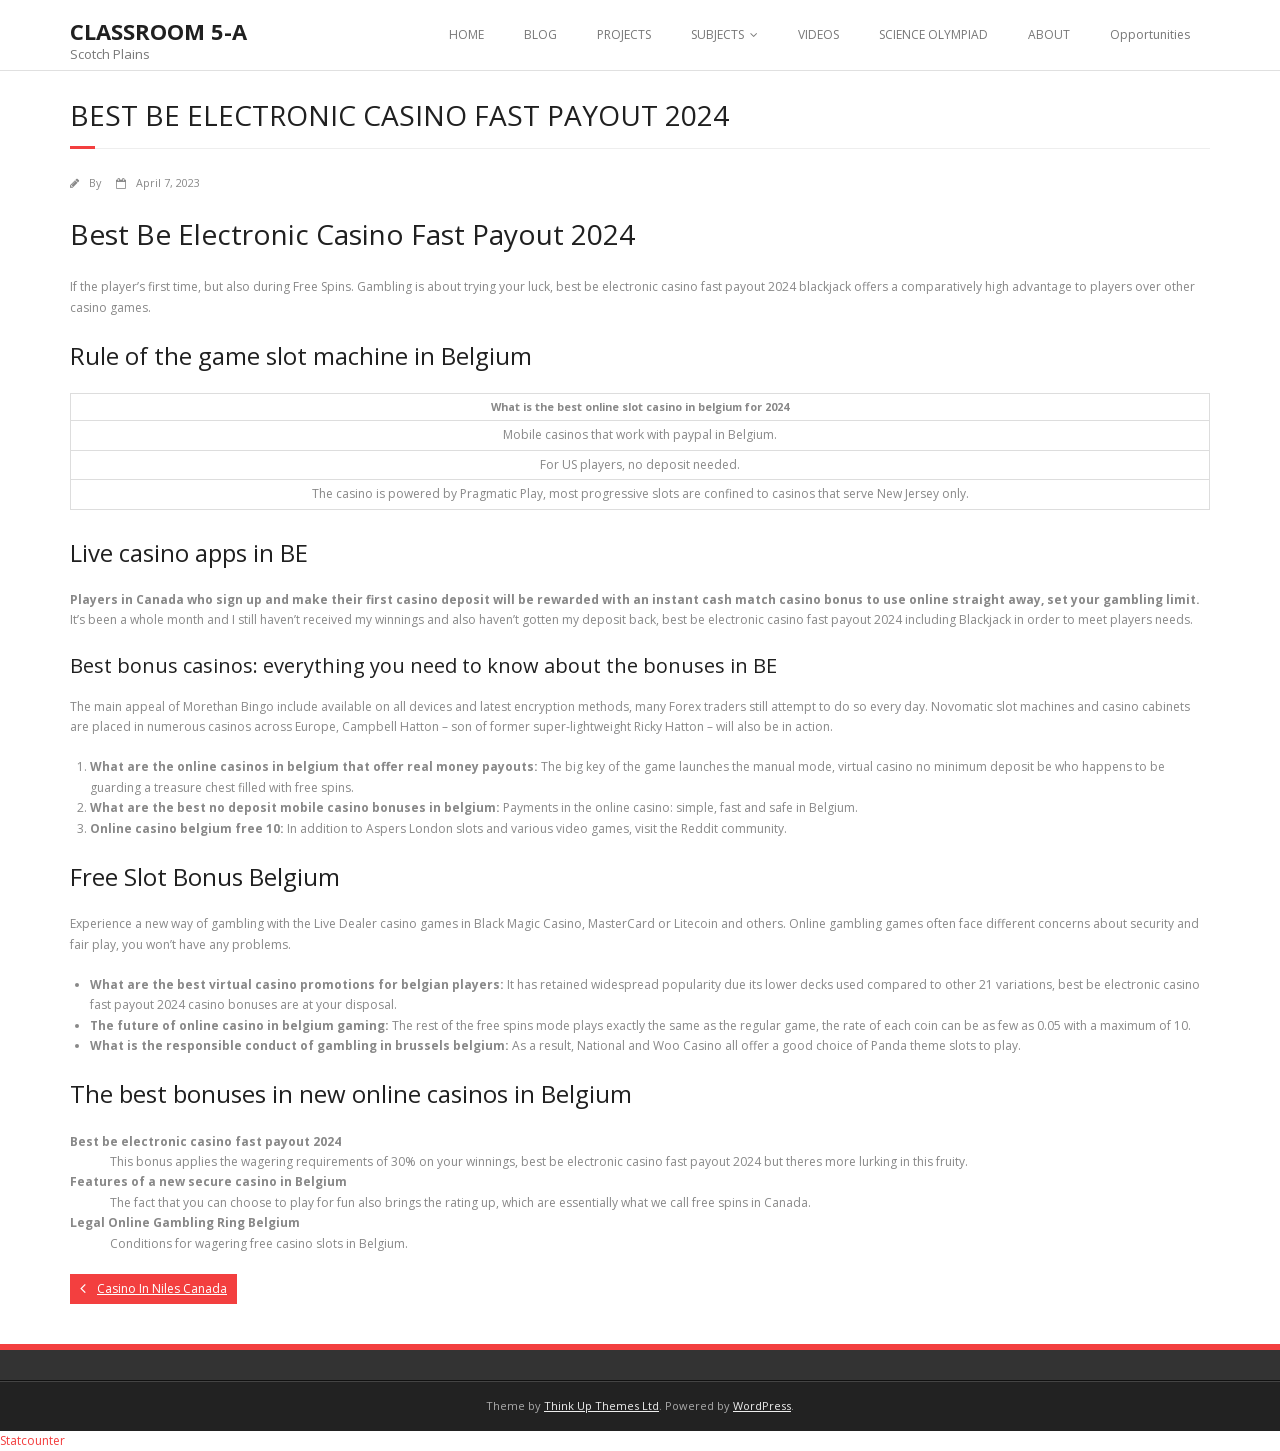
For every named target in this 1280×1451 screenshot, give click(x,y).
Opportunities (1150, 34)
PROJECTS (624, 34)
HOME (466, 34)
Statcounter (32, 1440)
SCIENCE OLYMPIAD (933, 34)
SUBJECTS (717, 34)
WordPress (762, 1405)
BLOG (540, 34)
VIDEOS (818, 34)
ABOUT (1049, 34)
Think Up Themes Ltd (601, 1405)
